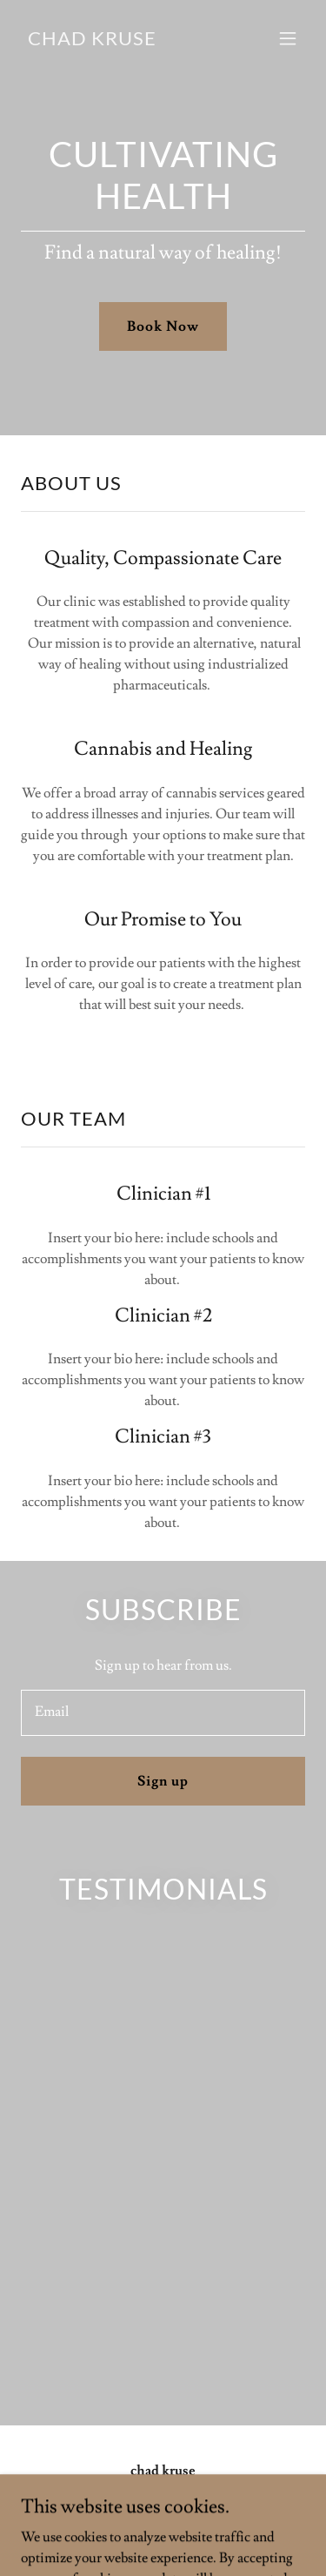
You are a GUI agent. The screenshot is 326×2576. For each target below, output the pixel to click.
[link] (92, 41)
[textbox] (163, 1713)
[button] (287, 38)
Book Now (163, 326)
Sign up (163, 1781)
